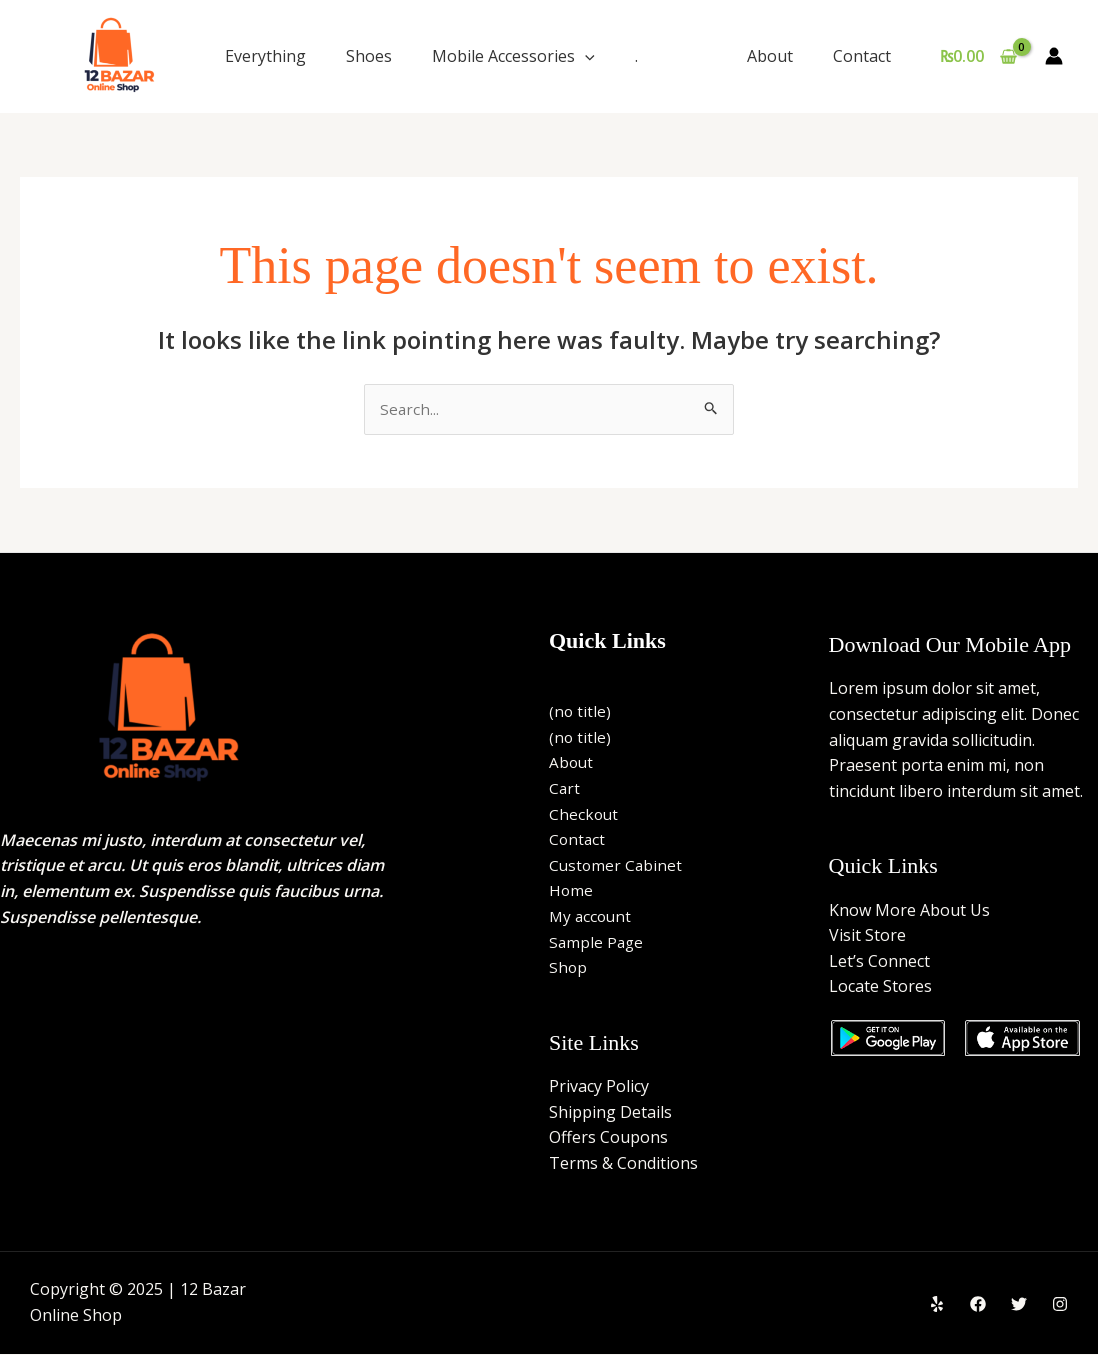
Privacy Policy (599, 1087)
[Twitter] (1019, 1305)
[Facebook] (978, 1305)
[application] (585, 56)
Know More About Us (909, 911)
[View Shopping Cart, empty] (978, 56)
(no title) (580, 713)
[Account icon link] (1054, 56)
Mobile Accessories (513, 56)
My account (592, 917)
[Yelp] (937, 1305)
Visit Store (867, 937)
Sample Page (597, 943)
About (782, 56)
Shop (568, 968)
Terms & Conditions (623, 1164)
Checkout (584, 815)
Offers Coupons (608, 1138)
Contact (866, 56)
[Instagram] (1060, 1305)
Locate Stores (880, 988)
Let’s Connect (879, 962)
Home (571, 892)
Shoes (369, 56)
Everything (265, 56)
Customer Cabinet (617, 866)
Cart (565, 789)
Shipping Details (610, 1113)
